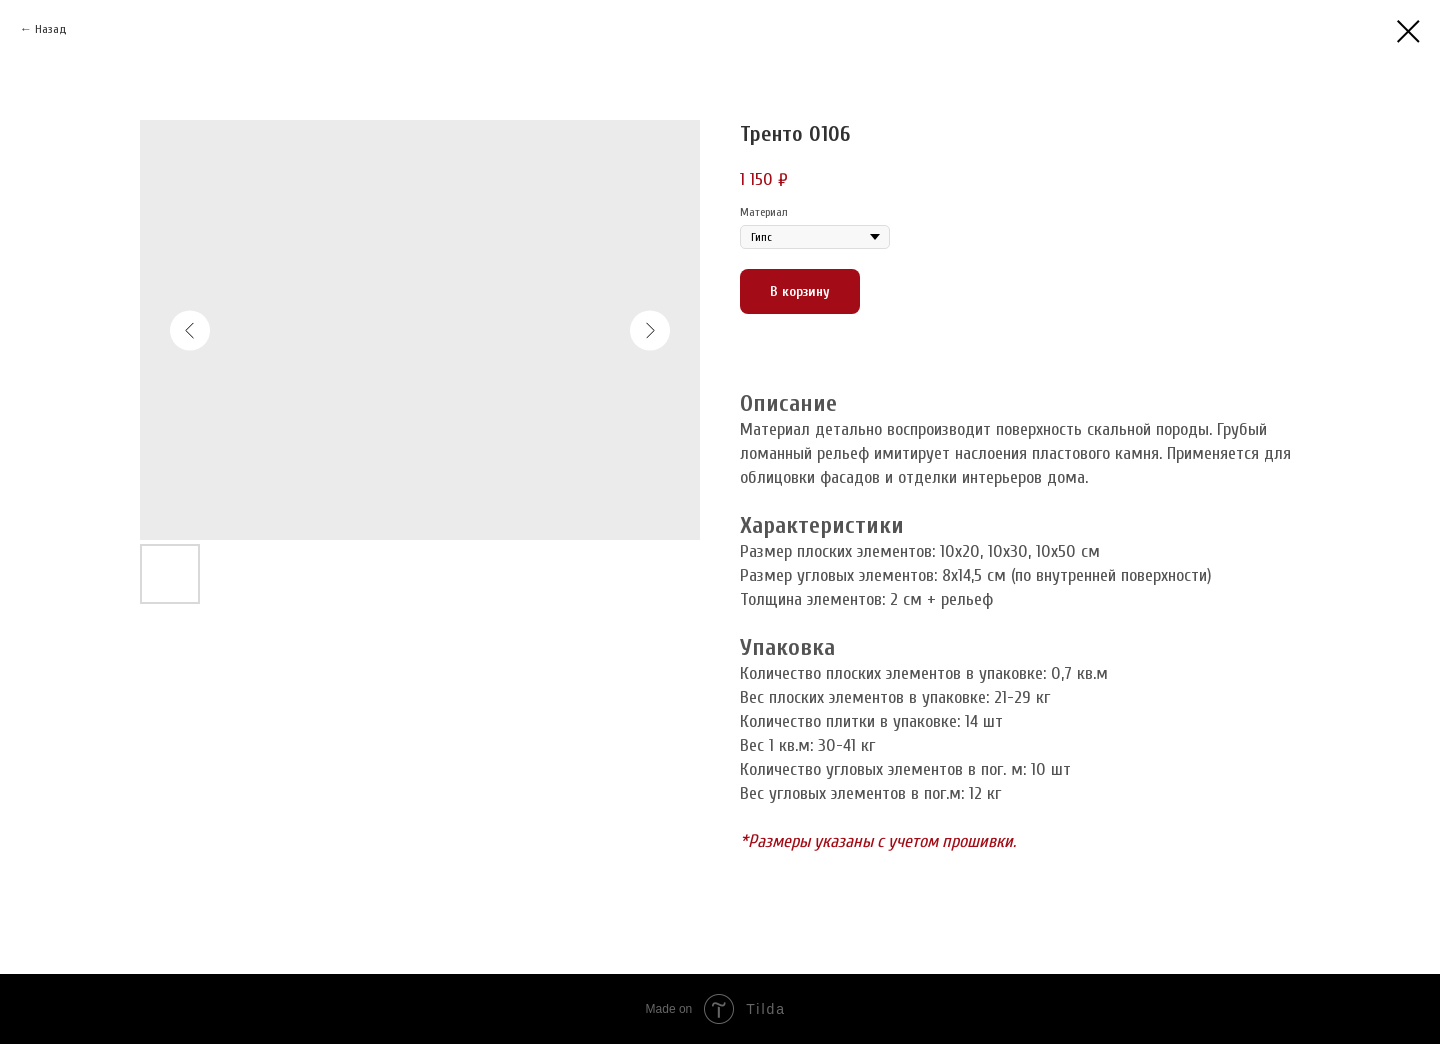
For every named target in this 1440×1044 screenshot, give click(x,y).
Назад (51, 29)
